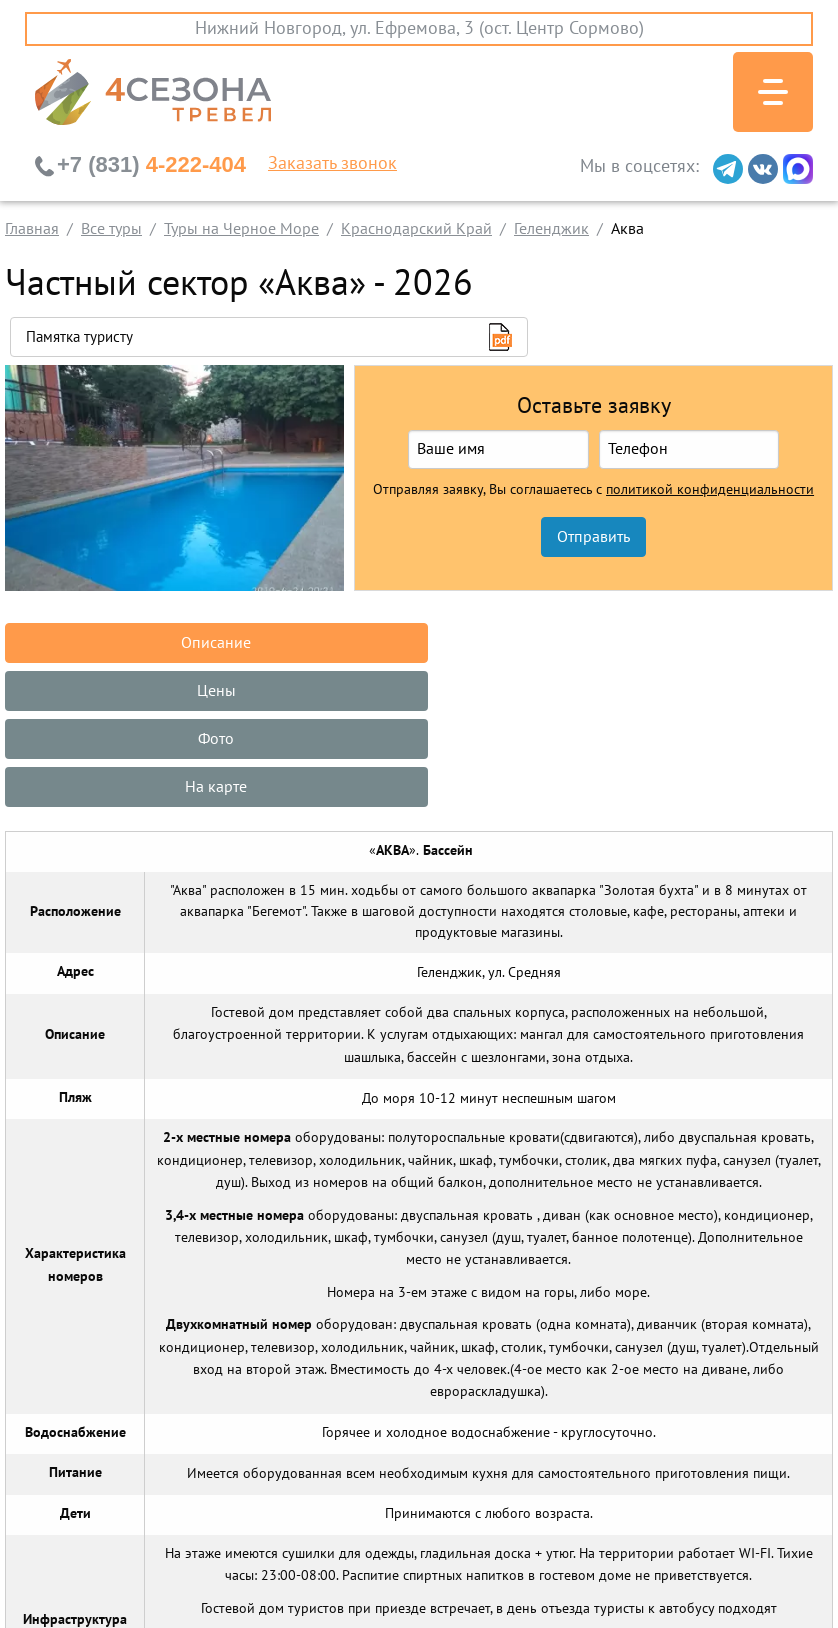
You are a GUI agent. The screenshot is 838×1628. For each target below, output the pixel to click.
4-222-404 (151, 164)
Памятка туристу (79, 337)
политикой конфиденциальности (710, 490)
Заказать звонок (332, 164)
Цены (418, 643)
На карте (140, 691)
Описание (140, 643)
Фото (698, 643)
